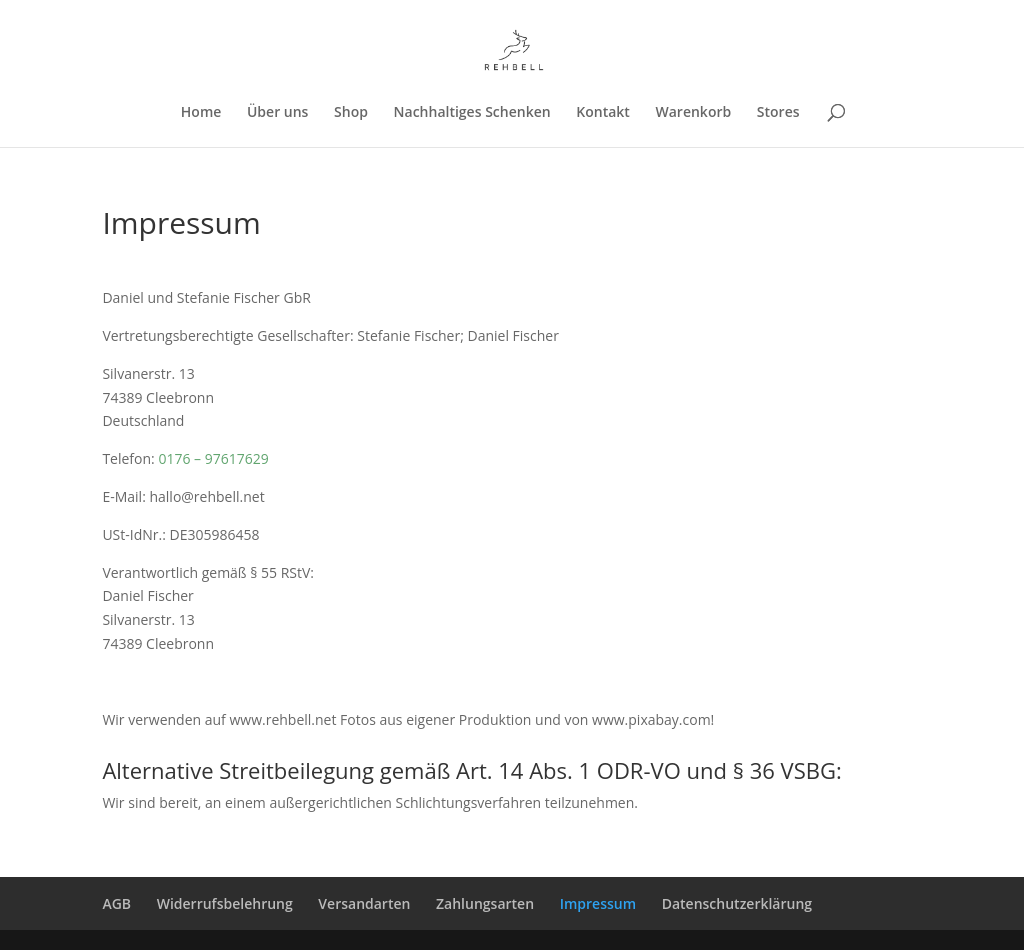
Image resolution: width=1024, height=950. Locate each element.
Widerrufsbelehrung (225, 903)
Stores (778, 113)
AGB (116, 903)
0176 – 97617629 (213, 458)
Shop (351, 113)
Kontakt (603, 113)
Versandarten (364, 903)
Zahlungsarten (485, 903)
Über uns (277, 113)
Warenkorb (694, 113)
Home (201, 113)
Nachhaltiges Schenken (472, 113)
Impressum (598, 903)
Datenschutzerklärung (737, 903)
